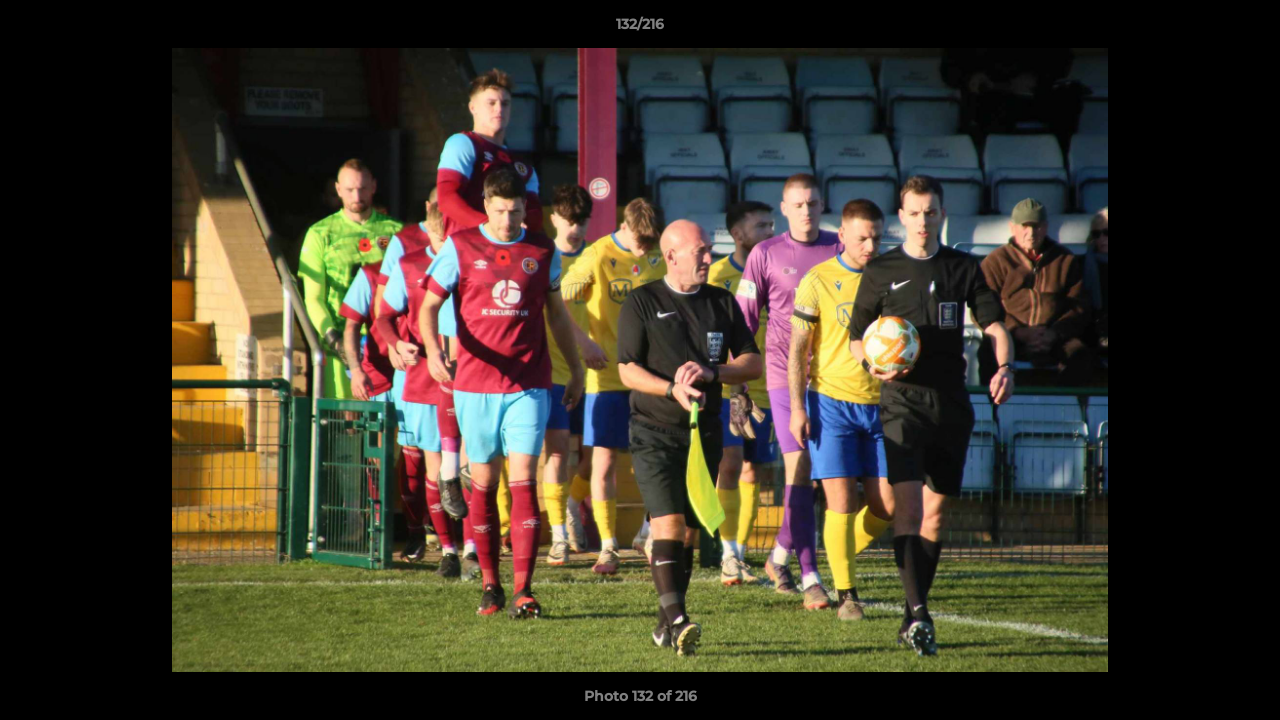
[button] (1244, 29)
